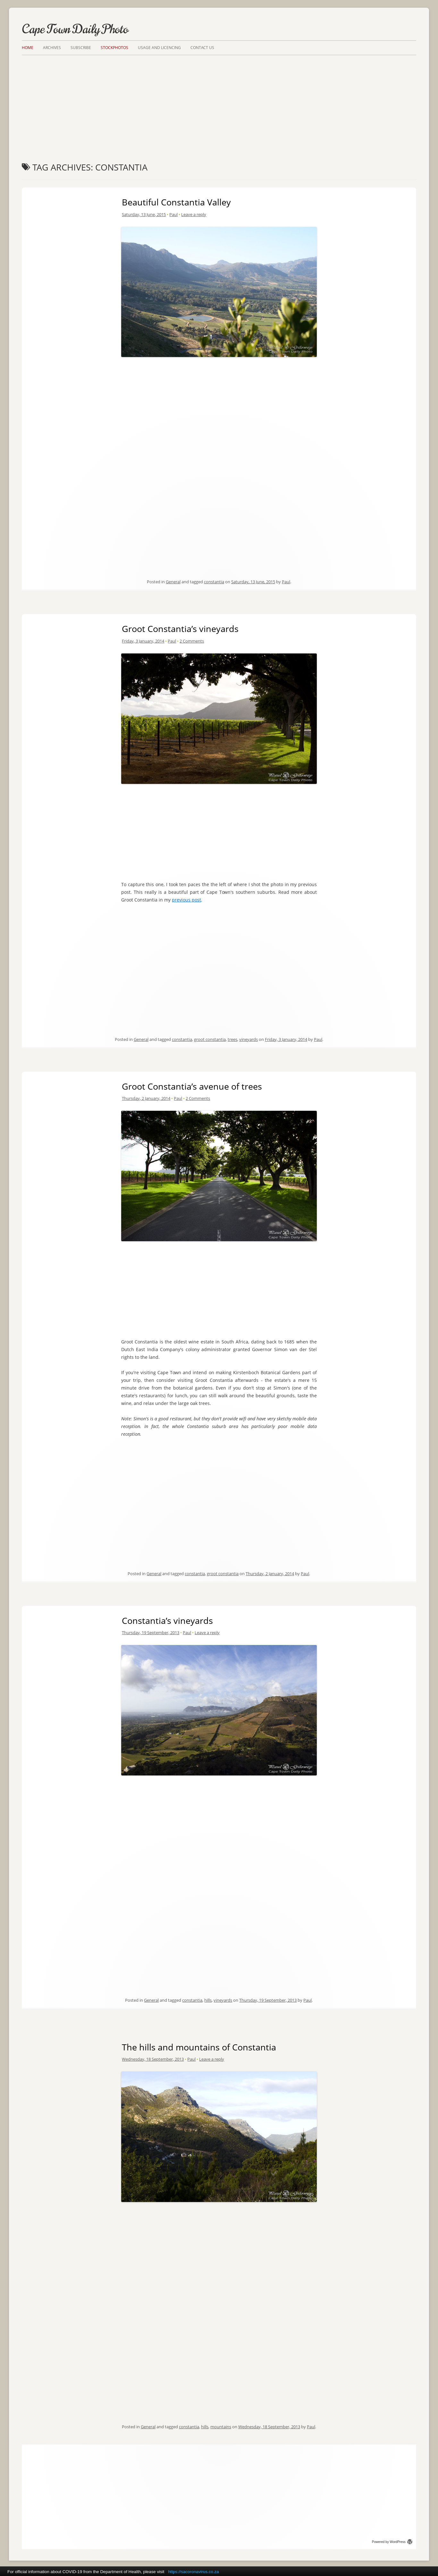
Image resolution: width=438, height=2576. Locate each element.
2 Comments (192, 641)
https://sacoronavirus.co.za (193, 2571)
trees (232, 1039)
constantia (214, 582)
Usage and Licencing (159, 47)
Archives (52, 47)
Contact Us (202, 47)
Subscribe (81, 47)
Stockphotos (114, 47)
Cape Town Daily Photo (75, 29)
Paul (173, 214)
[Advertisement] (219, 103)
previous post (186, 900)
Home (27, 47)
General (173, 582)
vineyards (248, 1039)
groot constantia (210, 1039)
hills (208, 2000)
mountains (220, 2427)
